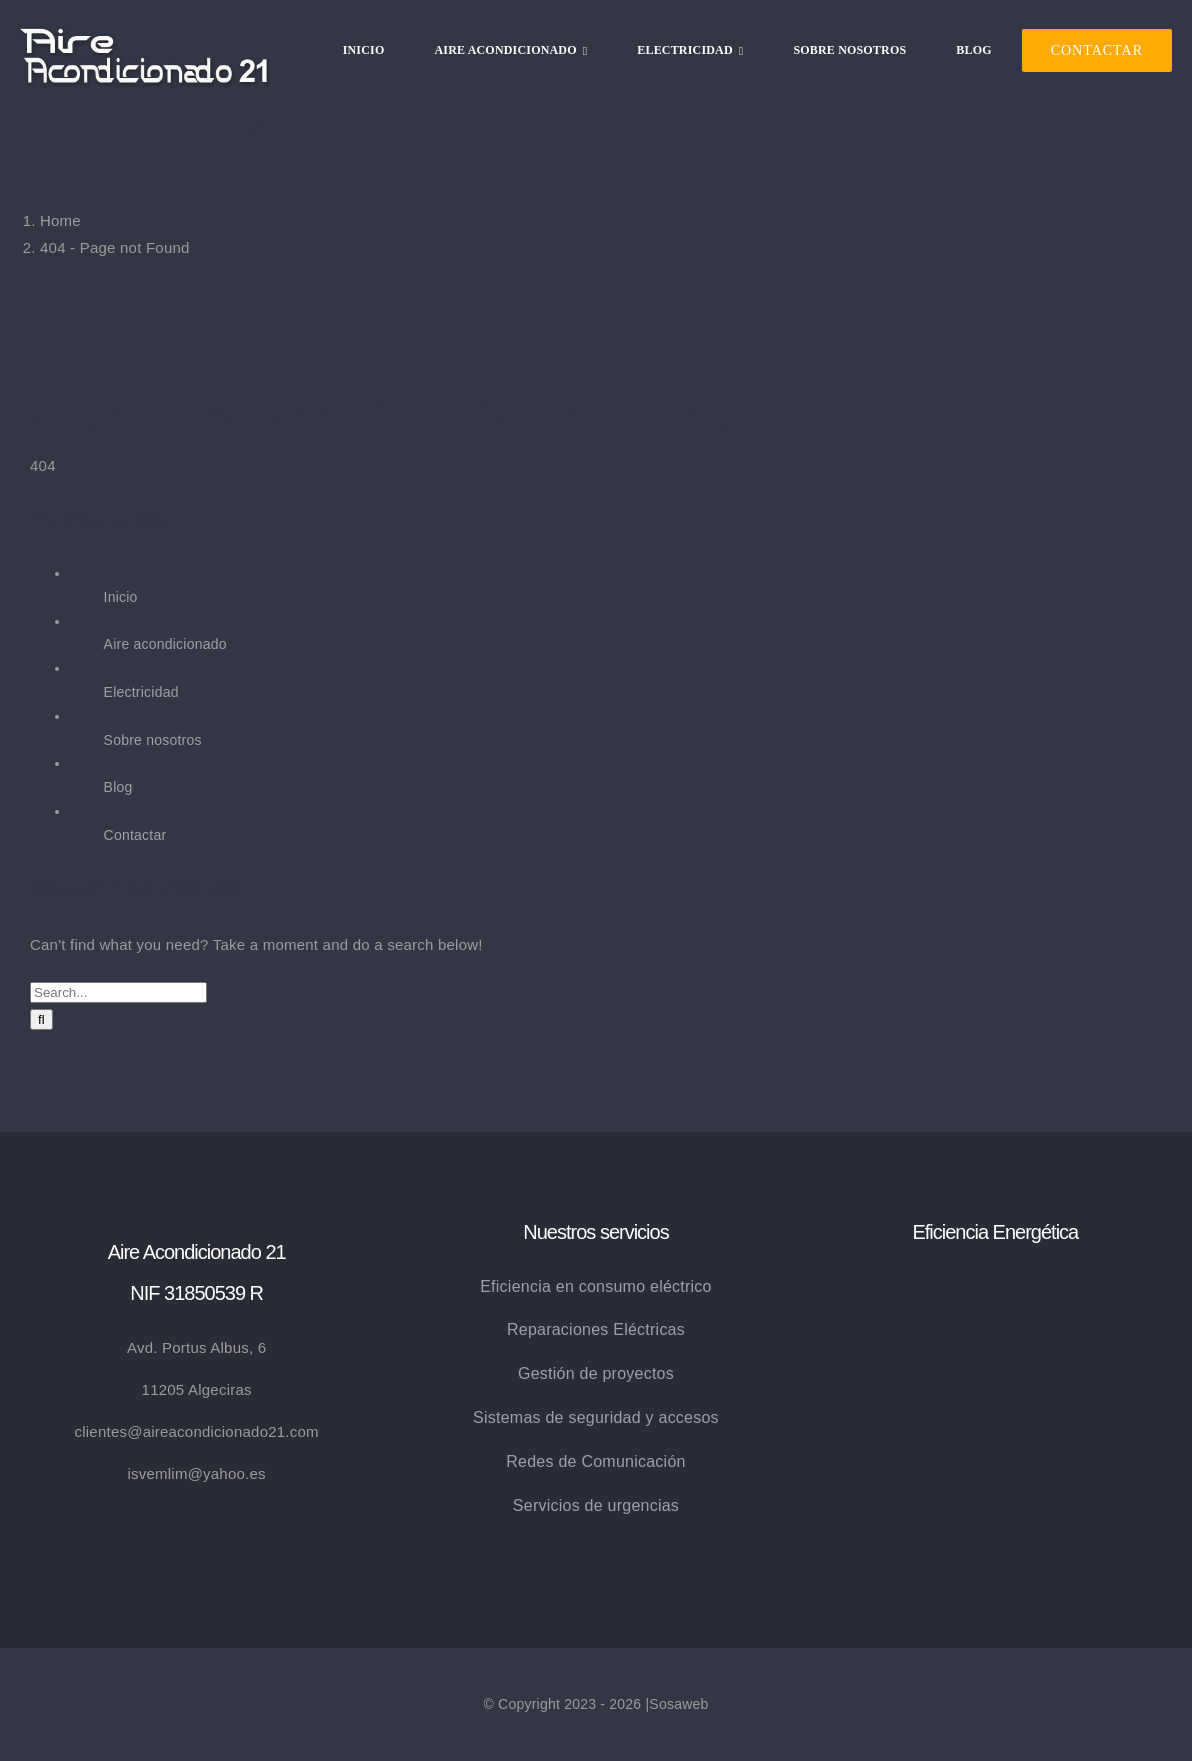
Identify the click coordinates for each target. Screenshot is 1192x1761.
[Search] (41, 1019)
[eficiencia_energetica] (995, 1280)
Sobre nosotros (153, 740)
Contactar (135, 835)
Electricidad (141, 692)
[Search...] (118, 992)
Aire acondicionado (165, 644)
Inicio (121, 597)
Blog (118, 787)
